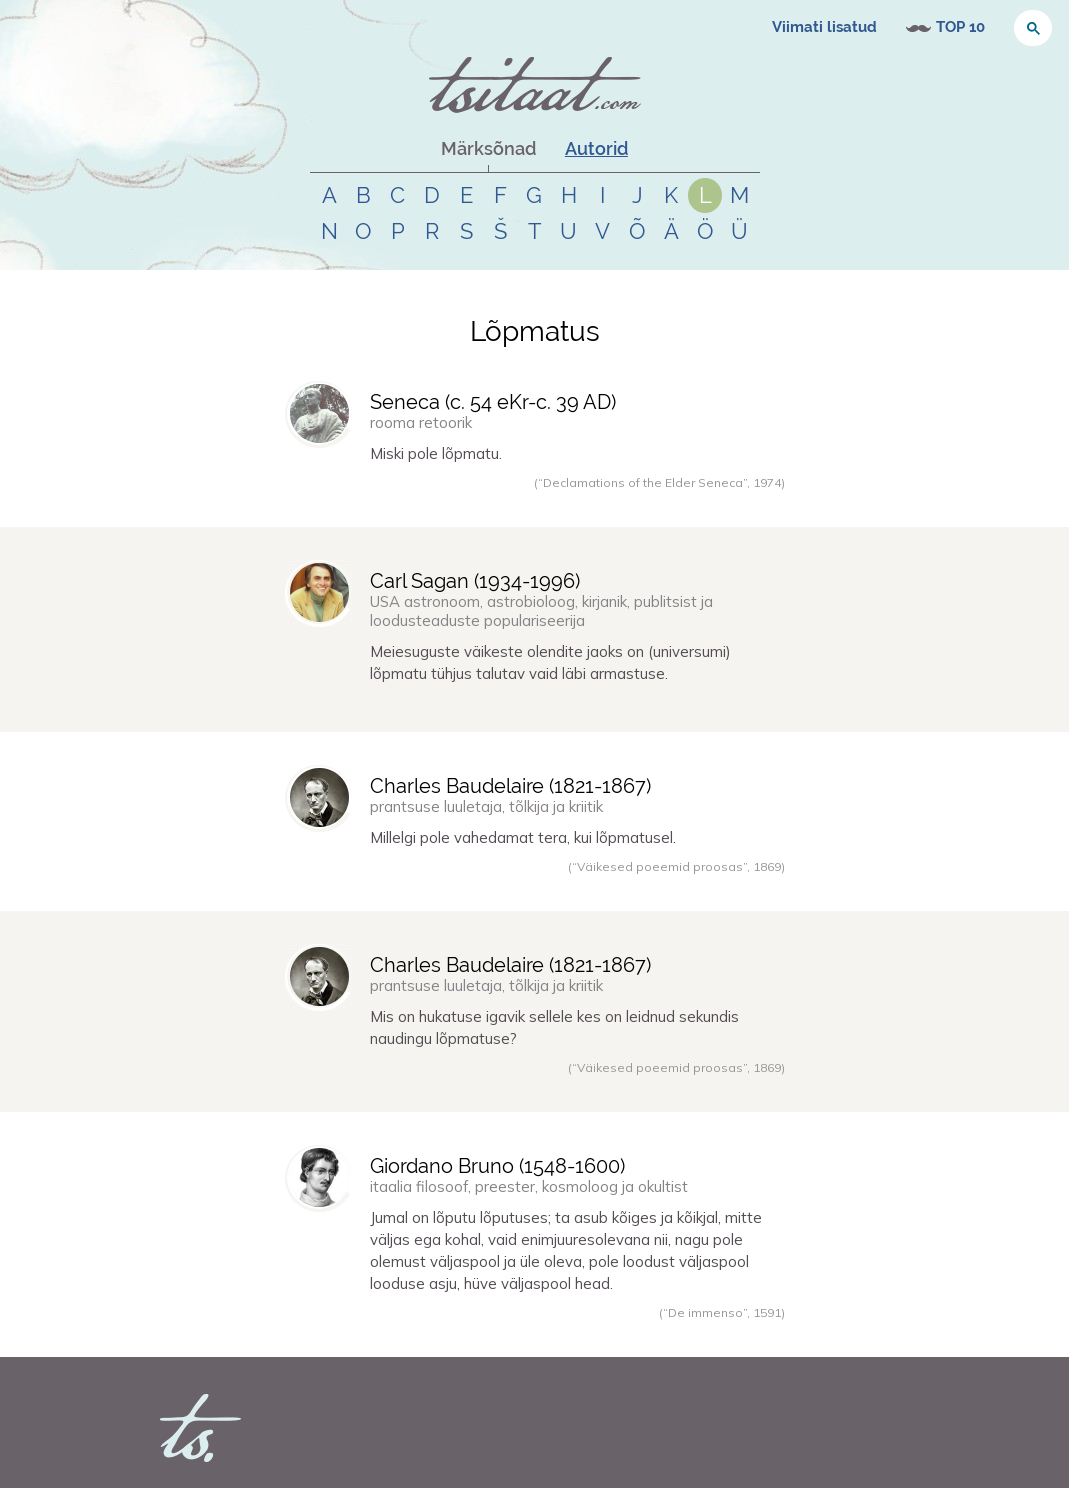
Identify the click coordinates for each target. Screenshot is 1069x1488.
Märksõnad (488, 148)
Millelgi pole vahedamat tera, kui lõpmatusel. (523, 837)
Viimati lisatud (824, 27)
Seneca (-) (493, 402)
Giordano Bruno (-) (497, 1166)
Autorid (596, 148)
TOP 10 (960, 27)
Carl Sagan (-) (475, 581)
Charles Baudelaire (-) (510, 786)
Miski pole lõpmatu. (436, 453)
